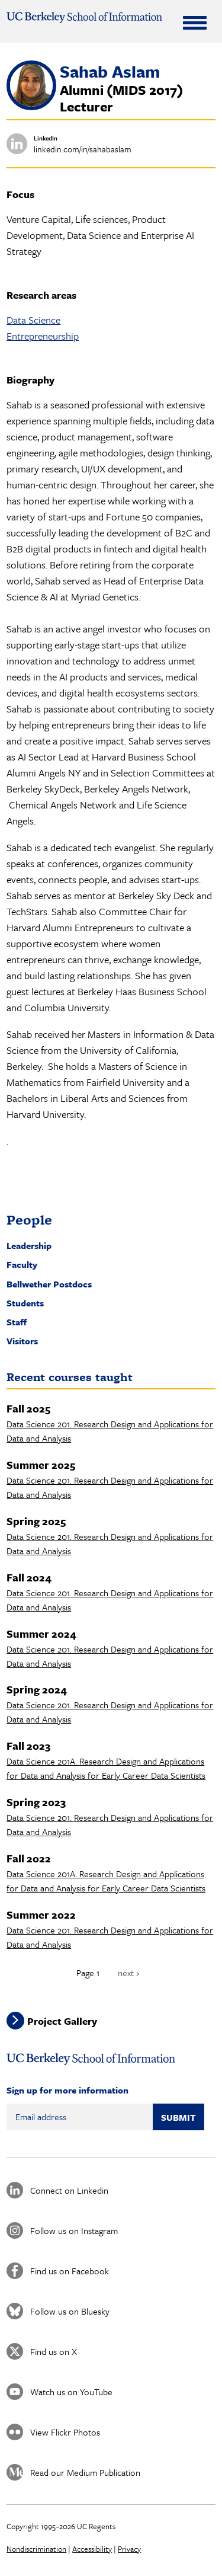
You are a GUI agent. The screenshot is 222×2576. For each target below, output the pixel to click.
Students (25, 1302)
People (29, 1219)
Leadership (29, 1245)
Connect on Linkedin (69, 2190)
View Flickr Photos (65, 2431)
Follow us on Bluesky (70, 2311)
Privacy (129, 2549)
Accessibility (92, 2549)
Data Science (33, 319)
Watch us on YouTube (71, 2391)
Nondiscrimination (36, 2549)
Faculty (22, 1264)
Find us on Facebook (69, 2270)
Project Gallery (62, 2020)
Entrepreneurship (43, 335)
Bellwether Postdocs (49, 1283)
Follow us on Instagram (74, 2230)
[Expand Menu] (195, 22)
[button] (31, 106)
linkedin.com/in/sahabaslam (82, 149)
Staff (17, 1321)
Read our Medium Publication (85, 2472)
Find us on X (53, 2351)
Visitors (22, 1340)
